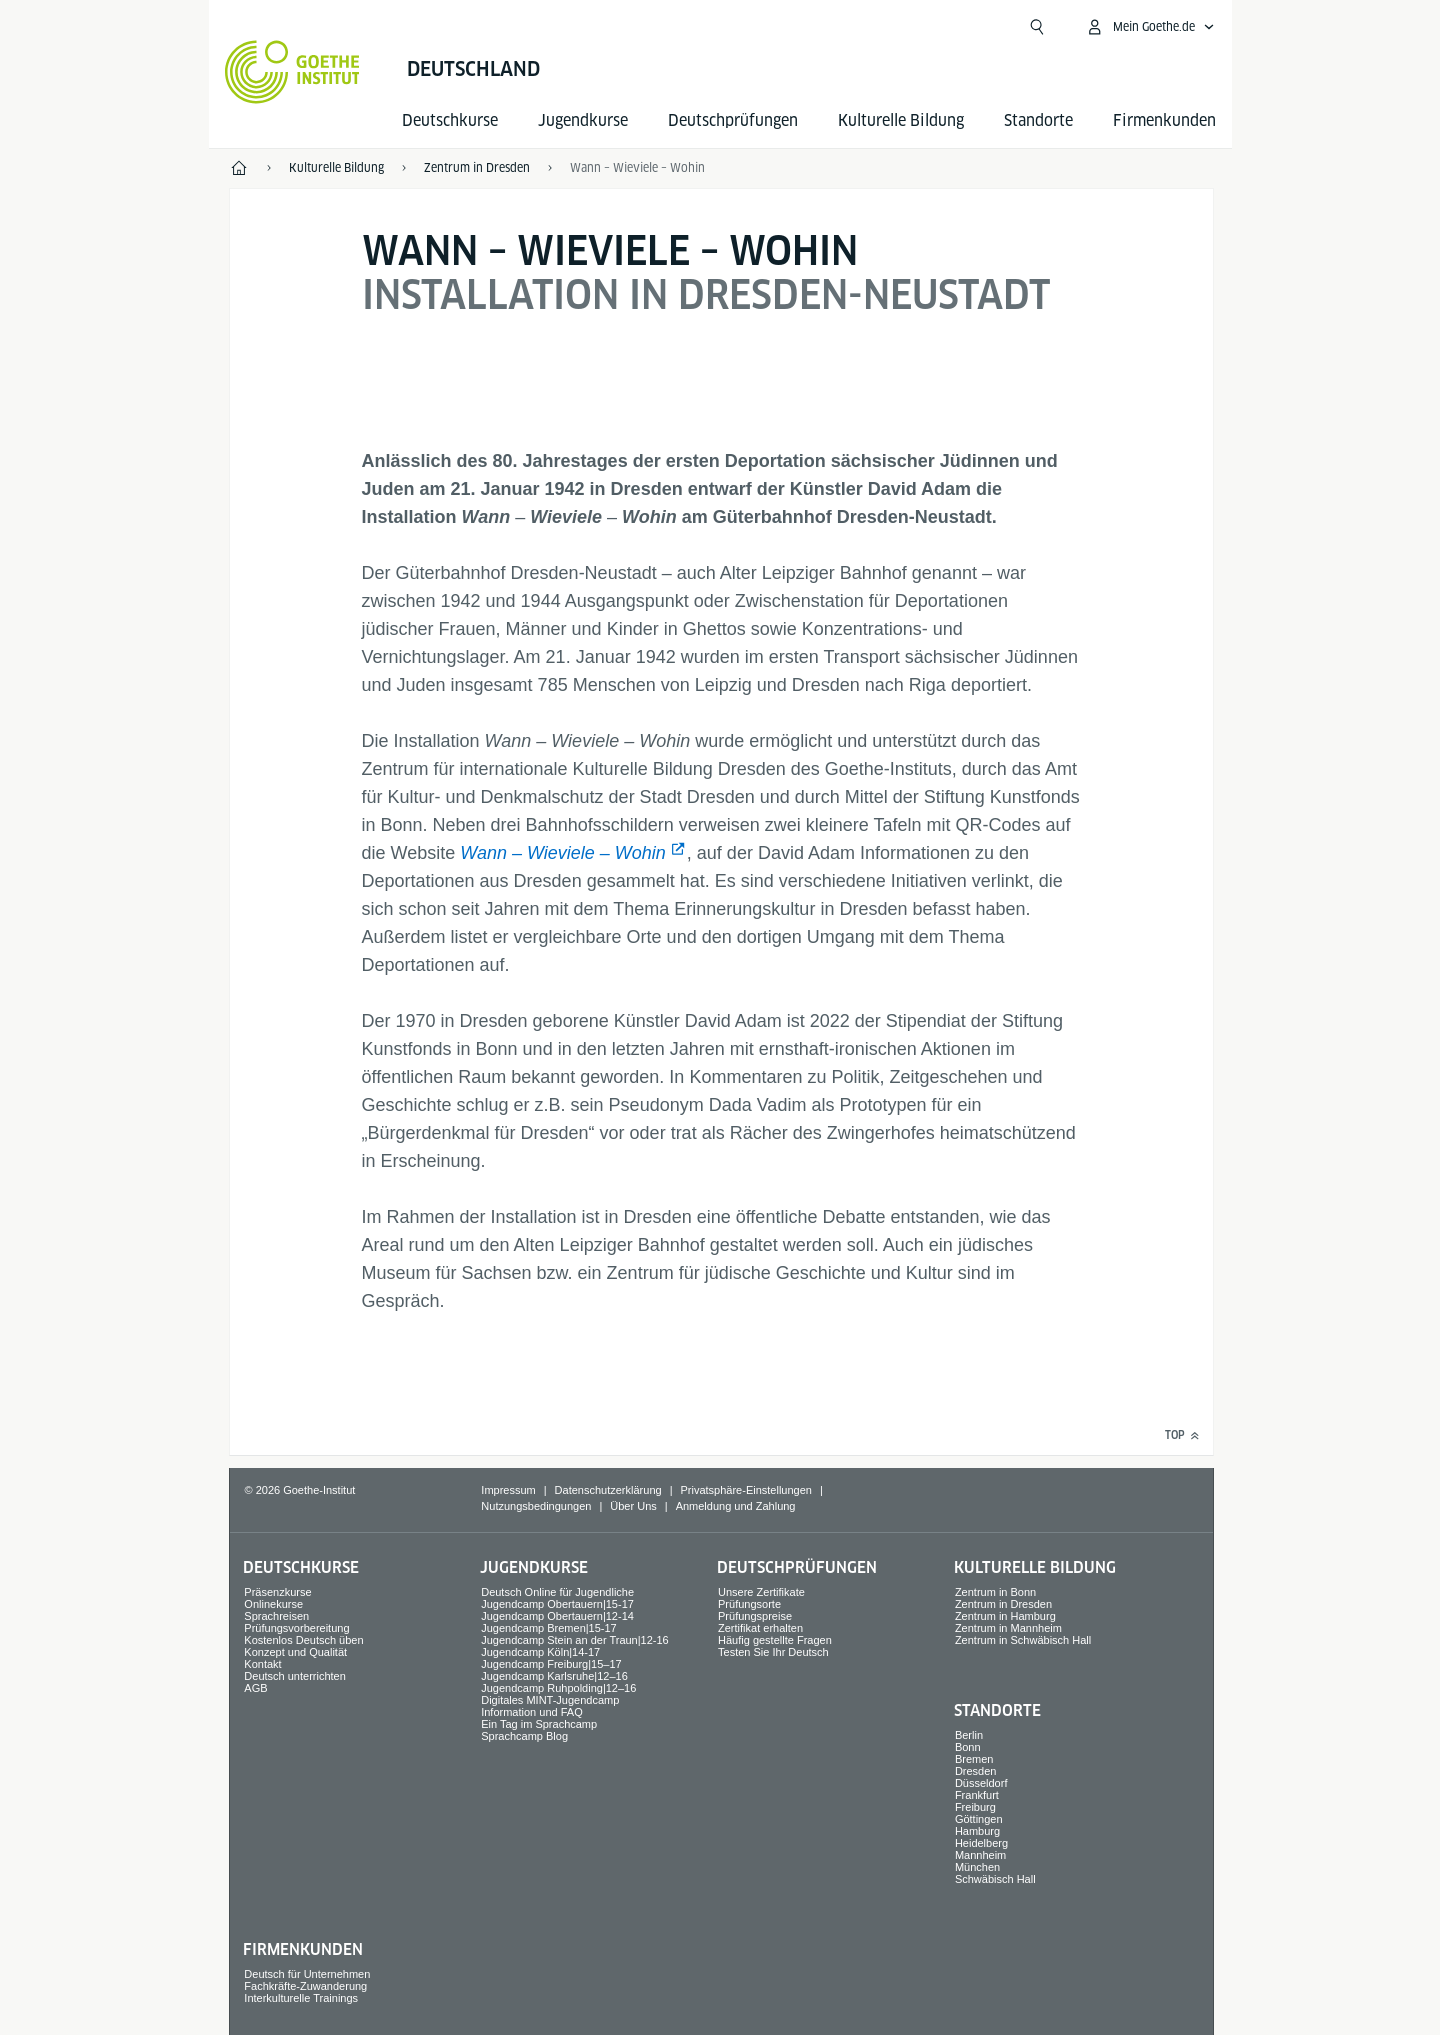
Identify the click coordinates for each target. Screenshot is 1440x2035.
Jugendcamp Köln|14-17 (540, 1652)
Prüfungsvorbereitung (296, 1628)
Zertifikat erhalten (760, 1628)
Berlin (969, 1735)
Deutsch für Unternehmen (307, 1974)
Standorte (1038, 120)
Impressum (508, 1490)
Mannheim (980, 1855)
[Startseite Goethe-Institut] (292, 72)
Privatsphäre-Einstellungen (745, 1490)
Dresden (976, 1771)
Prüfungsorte (749, 1604)
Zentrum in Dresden (1003, 1604)
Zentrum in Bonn (995, 1592)
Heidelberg (981, 1843)
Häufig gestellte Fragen (775, 1640)
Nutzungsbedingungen (536, 1506)
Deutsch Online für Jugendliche (557, 1592)
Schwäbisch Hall (995, 1879)
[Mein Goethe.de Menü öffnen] (1150, 27)
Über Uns (633, 1506)
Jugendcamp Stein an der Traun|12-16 (575, 1640)
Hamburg (977, 1831)
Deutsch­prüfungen (733, 120)
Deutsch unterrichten (295, 1676)
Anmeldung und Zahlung (736, 1506)
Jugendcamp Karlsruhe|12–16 (554, 1676)
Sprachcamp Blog (524, 1736)
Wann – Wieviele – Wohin (563, 853)
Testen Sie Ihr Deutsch (773, 1652)
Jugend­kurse (583, 120)
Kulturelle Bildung (901, 120)
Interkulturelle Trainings (301, 1998)
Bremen (974, 1759)
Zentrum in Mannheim (1008, 1628)
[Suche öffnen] (1037, 27)
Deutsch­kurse (450, 120)
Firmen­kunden (1164, 120)
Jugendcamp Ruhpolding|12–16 (558, 1688)
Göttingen (979, 1819)
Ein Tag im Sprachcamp (539, 1724)
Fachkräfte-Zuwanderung (305, 1986)
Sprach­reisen (276, 1616)
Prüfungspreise (755, 1616)
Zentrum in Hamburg (1005, 1616)
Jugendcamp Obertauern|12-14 (557, 1616)
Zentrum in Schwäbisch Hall (1023, 1640)
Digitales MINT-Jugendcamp (550, 1700)
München (977, 1867)
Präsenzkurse (277, 1592)
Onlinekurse (273, 1604)
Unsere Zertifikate (761, 1592)
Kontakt (262, 1664)
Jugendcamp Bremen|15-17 (549, 1628)
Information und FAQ (532, 1712)
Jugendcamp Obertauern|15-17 (557, 1604)
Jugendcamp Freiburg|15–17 (551, 1664)
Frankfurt (977, 1795)
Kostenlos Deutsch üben (303, 1640)
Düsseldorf (981, 1783)
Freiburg (975, 1807)
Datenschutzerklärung (608, 1490)
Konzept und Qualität (295, 1652)
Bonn (968, 1747)
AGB (255, 1688)
